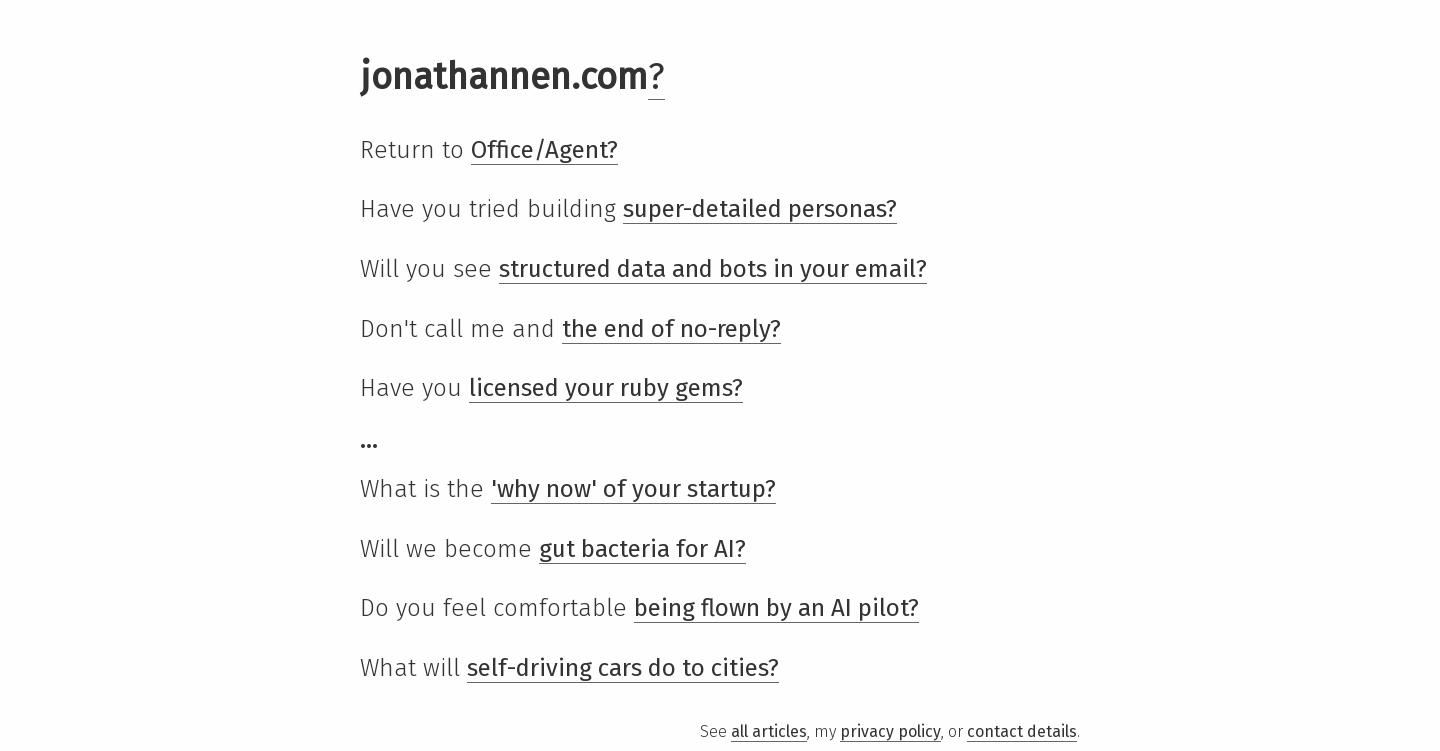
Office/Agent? (544, 150)
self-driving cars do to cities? (623, 668)
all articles (769, 731)
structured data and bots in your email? (713, 269)
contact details (1022, 731)
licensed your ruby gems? (606, 388)
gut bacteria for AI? (642, 549)
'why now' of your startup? (633, 489)
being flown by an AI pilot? (776, 608)
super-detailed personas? (760, 209)
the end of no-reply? (671, 329)
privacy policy (890, 731)
